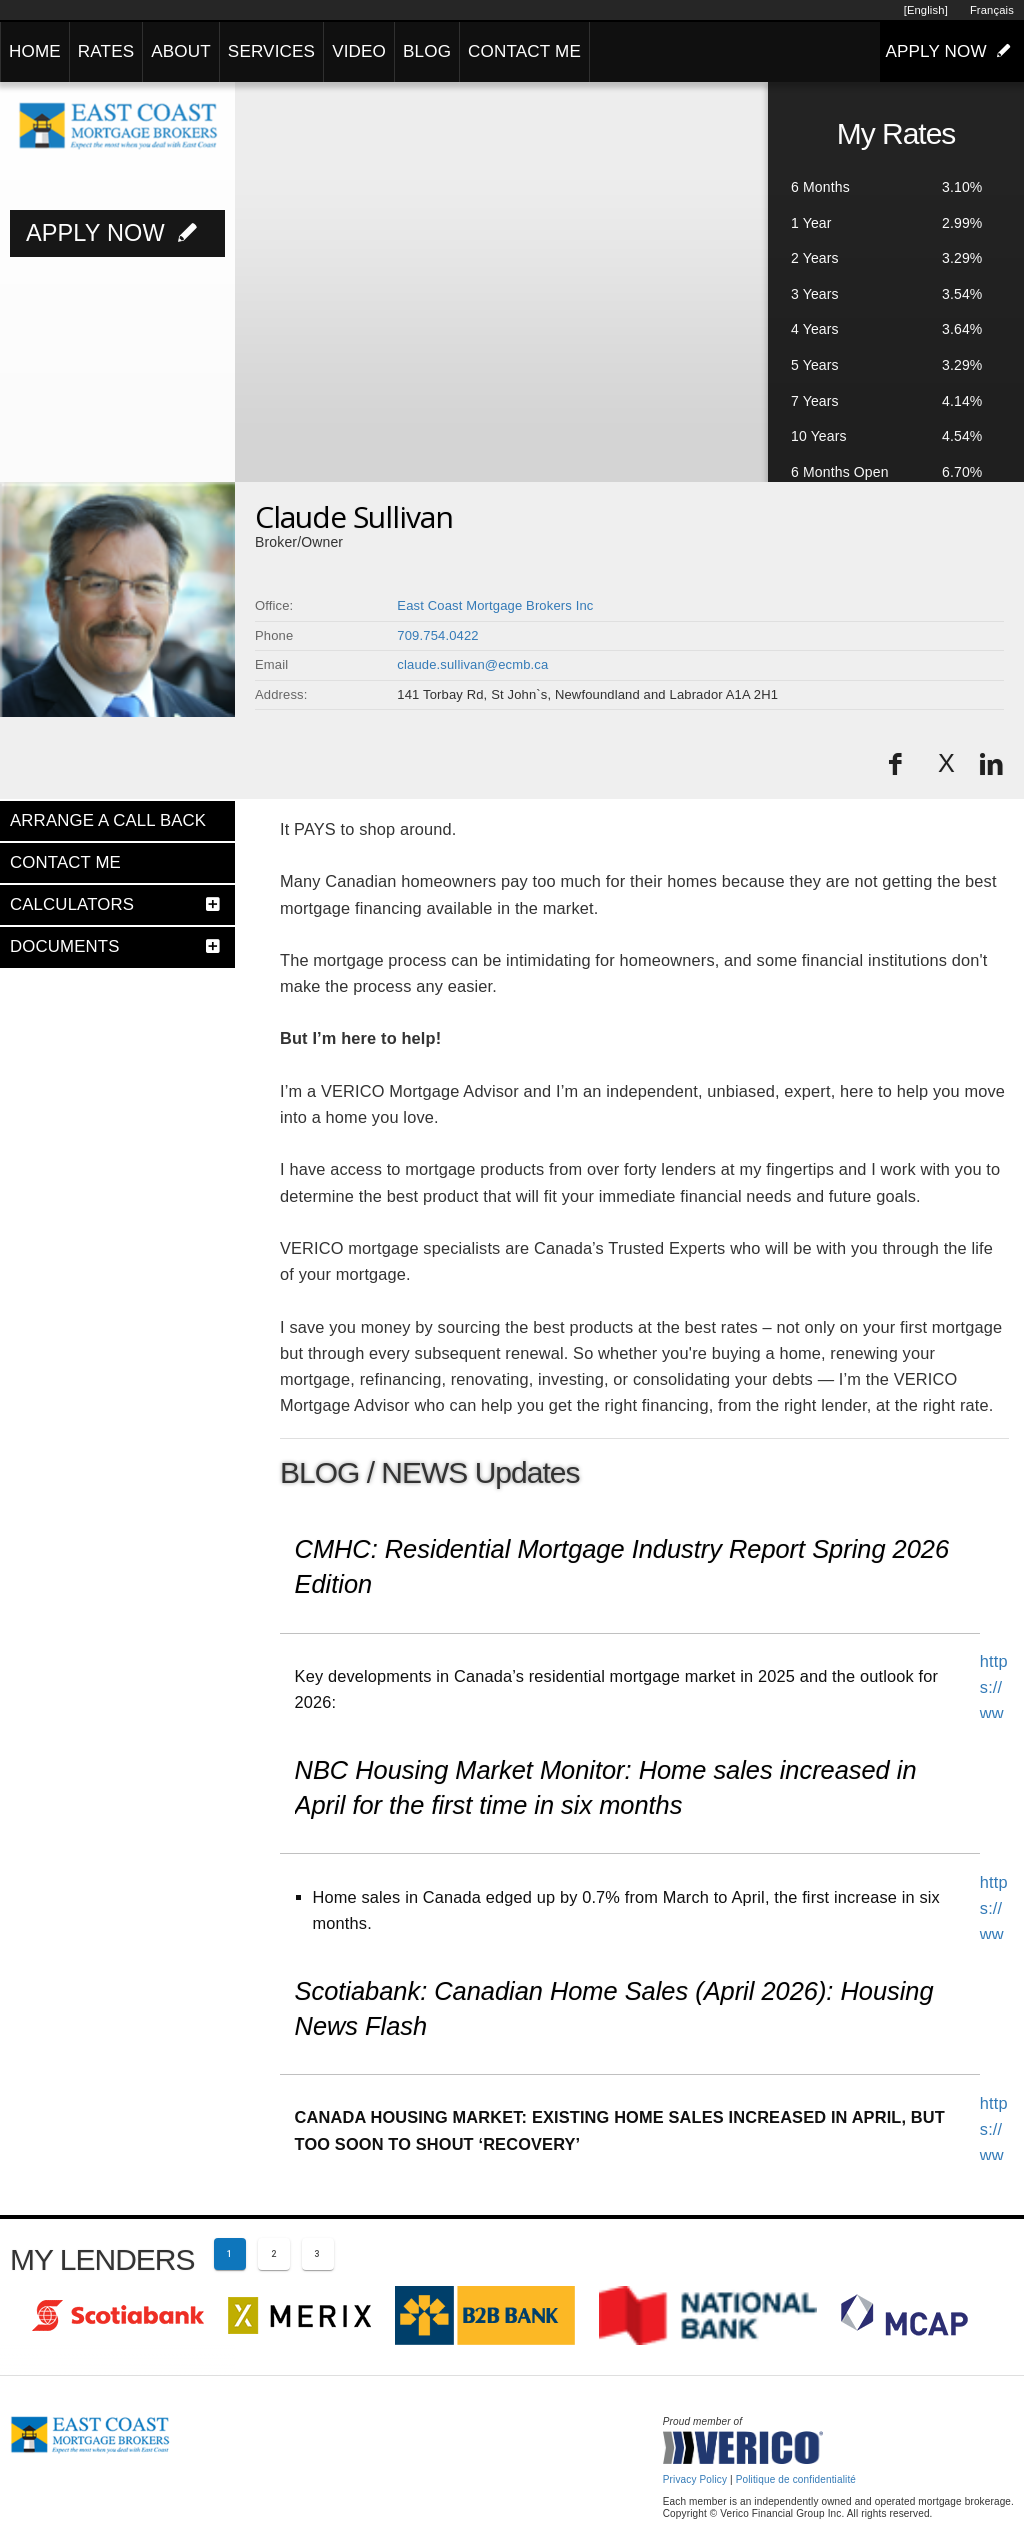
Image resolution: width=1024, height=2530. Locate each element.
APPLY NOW (952, 51)
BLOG (427, 51)
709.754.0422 (437, 635)
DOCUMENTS (65, 946)
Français (992, 10)
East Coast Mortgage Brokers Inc (495, 605)
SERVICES (271, 51)
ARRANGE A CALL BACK (108, 820)
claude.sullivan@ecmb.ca (472, 664)
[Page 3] (318, 2254)
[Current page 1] (230, 2254)
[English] (926, 10)
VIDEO (359, 51)
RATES (106, 51)
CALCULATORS (72, 904)
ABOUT (181, 51)
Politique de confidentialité (796, 2479)
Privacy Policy (695, 2479)
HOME (35, 51)
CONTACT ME (524, 51)
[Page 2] (274, 2254)
